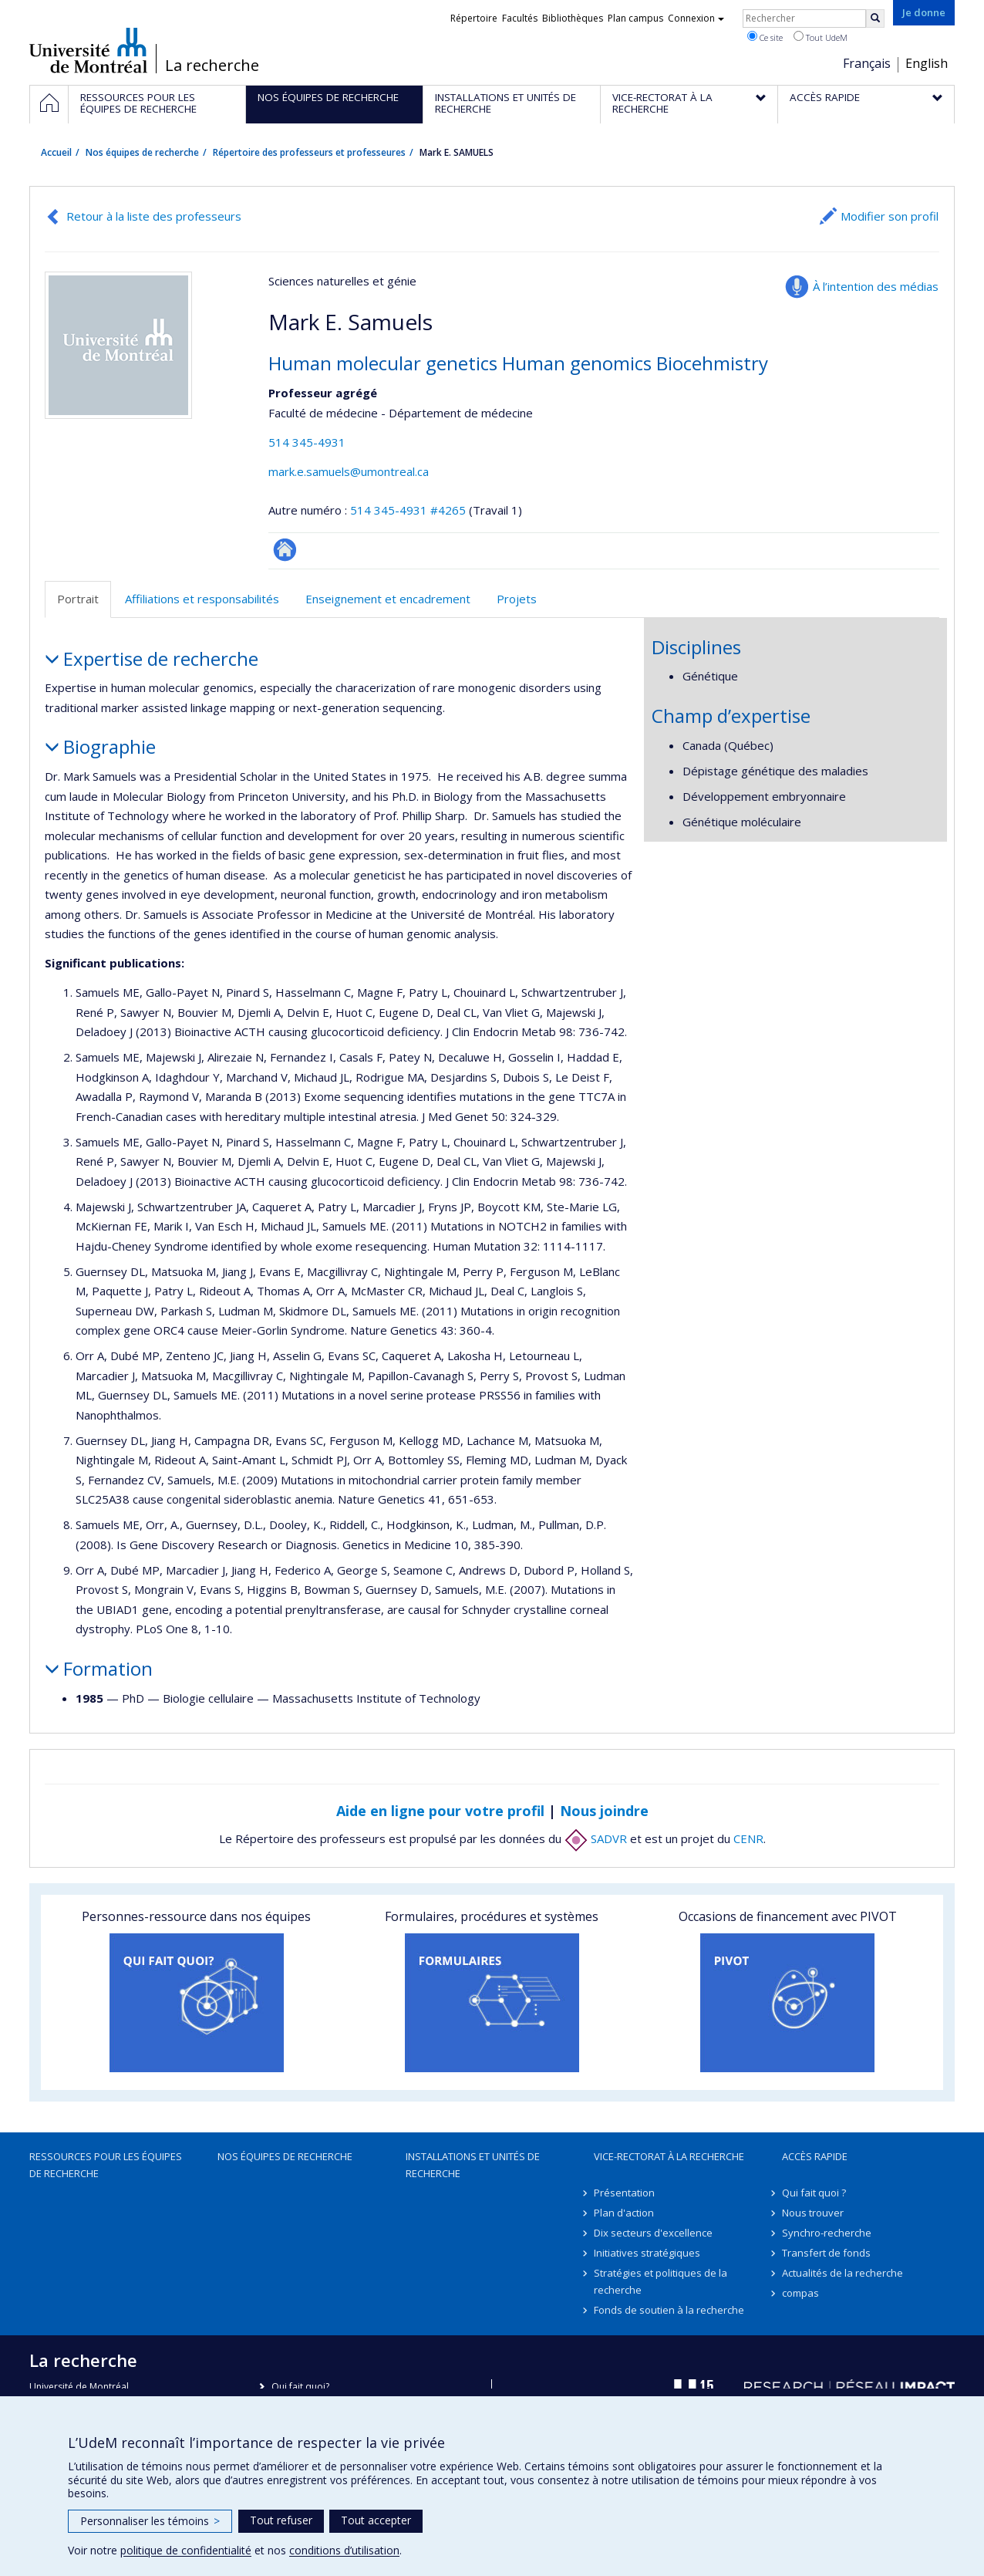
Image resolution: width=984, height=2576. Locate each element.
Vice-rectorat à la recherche (669, 2156)
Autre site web (285, 550)
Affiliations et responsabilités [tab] (202, 598)
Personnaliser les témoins (150, 2521)
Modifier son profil (890, 216)
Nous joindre (604, 1810)
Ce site (765, 37)
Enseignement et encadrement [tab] (387, 598)
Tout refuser (281, 2520)
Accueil (56, 152)
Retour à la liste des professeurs (153, 216)
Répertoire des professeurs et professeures (309, 152)
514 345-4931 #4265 (408, 510)
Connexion (696, 18)
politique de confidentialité (185, 2550)
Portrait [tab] (78, 598)
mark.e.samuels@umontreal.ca (348, 471)
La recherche (212, 65)
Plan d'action (624, 2213)
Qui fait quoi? (300, 2386)
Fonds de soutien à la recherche (669, 2310)
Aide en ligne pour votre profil (440, 1810)
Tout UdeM (821, 37)
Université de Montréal (88, 50)
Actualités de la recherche (842, 2273)
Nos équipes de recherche (142, 152)
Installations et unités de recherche (473, 2164)
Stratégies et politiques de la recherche (660, 2281)
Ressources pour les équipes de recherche (105, 2164)
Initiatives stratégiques (647, 2253)
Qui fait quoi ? (814, 2193)
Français (867, 63)
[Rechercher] (875, 18)
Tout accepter (376, 2520)
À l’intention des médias (876, 286)
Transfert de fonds (826, 2253)
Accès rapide (815, 2156)
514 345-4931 (306, 442)
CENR (748, 1838)
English (926, 63)
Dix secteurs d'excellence (653, 2233)
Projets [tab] (517, 598)
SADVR (595, 1838)
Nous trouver (813, 2213)
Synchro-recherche (826, 2233)
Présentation (624, 2193)
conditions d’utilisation (344, 2550)
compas (800, 2293)
